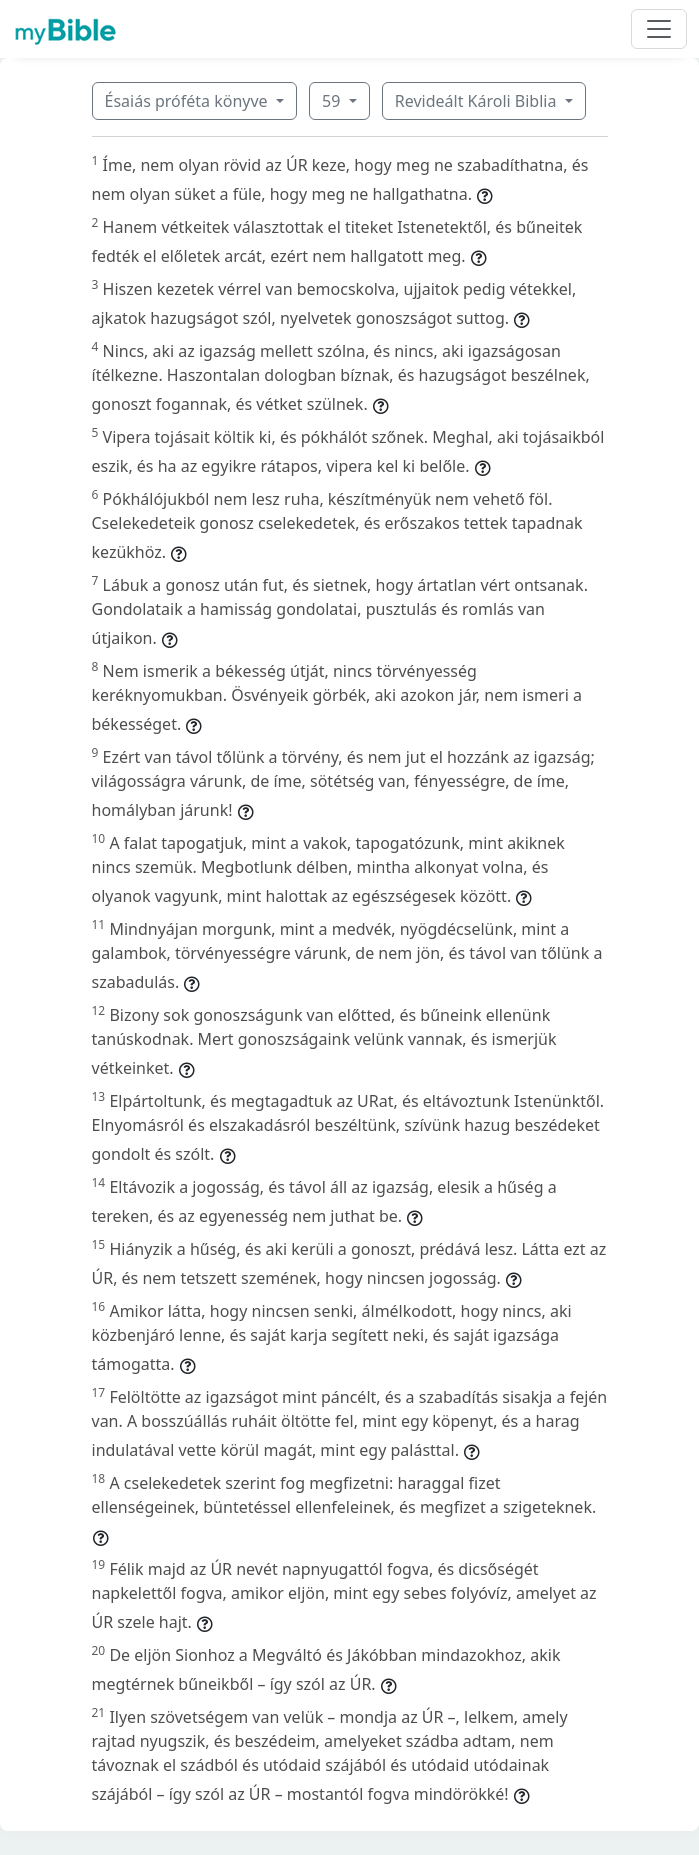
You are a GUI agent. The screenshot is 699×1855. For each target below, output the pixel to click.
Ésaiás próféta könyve (188, 101)
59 (333, 101)
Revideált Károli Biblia (478, 101)
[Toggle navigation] (659, 29)
